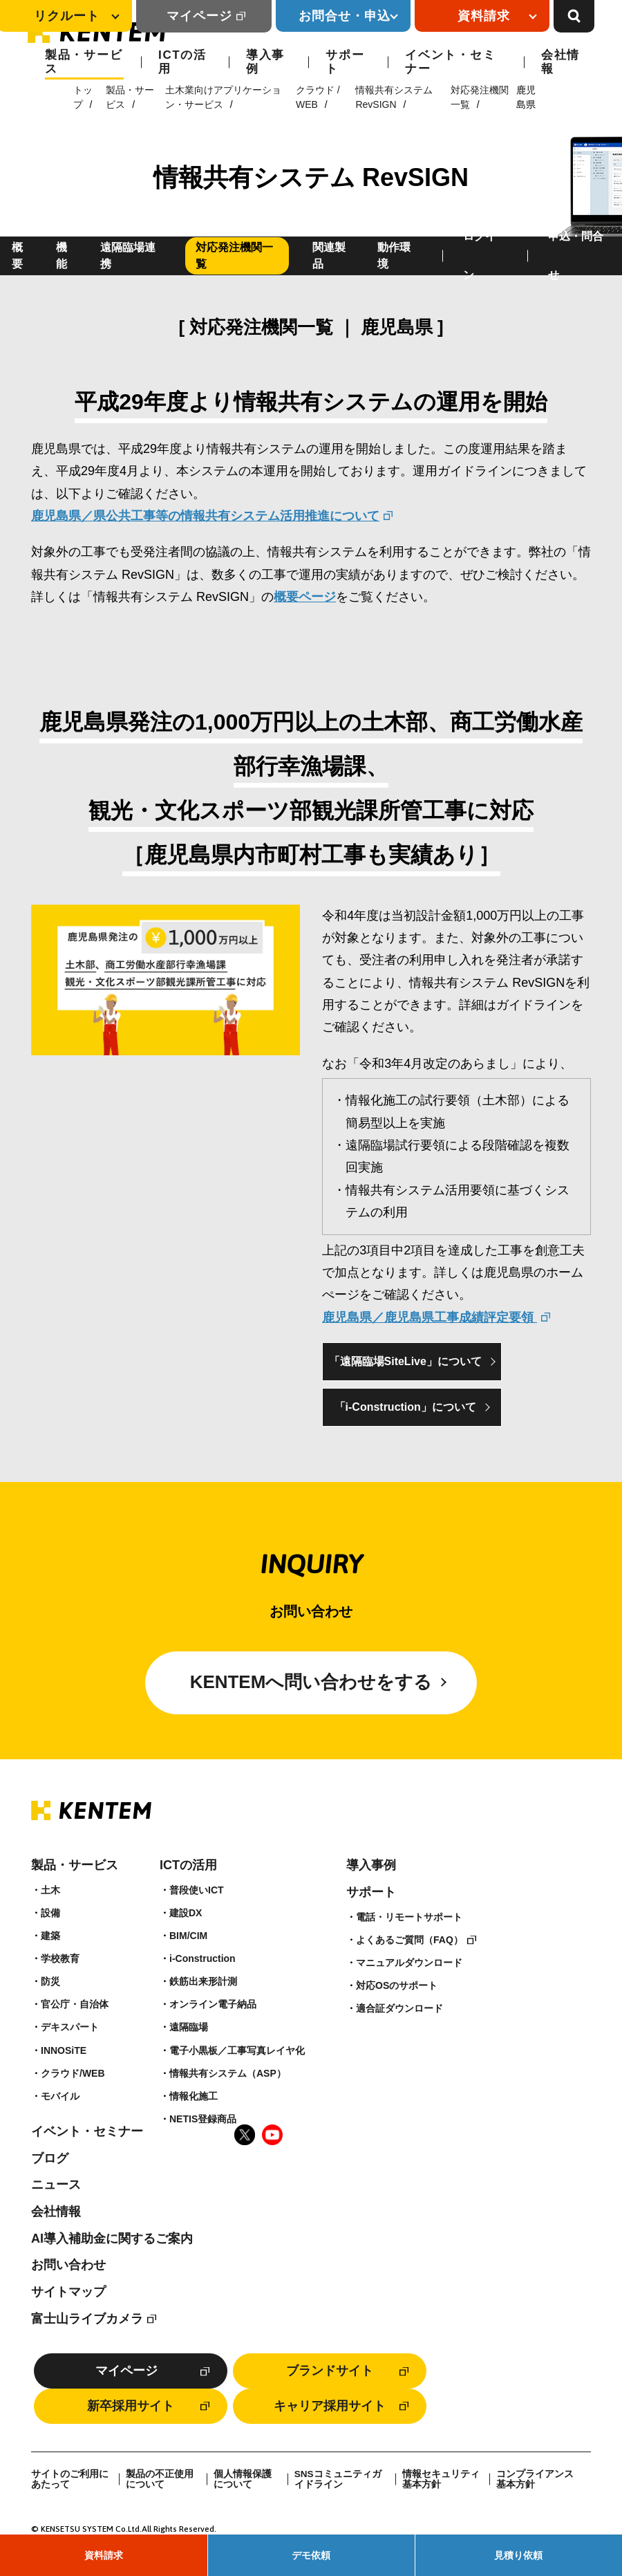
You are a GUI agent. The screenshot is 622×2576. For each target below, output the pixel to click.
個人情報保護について (243, 2479)
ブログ (49, 2158)
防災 (50, 1981)
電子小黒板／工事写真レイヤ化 (237, 2050)
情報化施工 (193, 2096)
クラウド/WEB (73, 2073)
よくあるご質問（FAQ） (409, 1939)
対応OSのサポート (396, 1985)
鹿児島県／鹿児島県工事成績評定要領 (429, 1317)
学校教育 (60, 1958)
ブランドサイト (329, 2371)
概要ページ (305, 597)
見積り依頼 (518, 2555)
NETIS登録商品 (202, 2118)
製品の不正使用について (160, 2479)
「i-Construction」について (405, 1407)
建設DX (185, 1912)
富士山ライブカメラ (87, 2319)
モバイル (60, 2096)
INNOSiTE (63, 2050)
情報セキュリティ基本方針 (441, 2479)
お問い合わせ (68, 2265)
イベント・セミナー (450, 61)
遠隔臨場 (188, 2027)
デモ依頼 (311, 2555)
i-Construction (202, 1958)
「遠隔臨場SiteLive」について (405, 1361)
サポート (345, 61)
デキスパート (70, 2027)
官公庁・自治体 (75, 2004)
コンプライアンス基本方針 (535, 2479)
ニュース (56, 2185)
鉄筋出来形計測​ (203, 1981)
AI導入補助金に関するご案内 (112, 2238)
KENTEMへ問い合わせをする (311, 1682)
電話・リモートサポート (409, 1916)
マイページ (199, 16)
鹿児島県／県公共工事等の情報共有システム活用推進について (205, 516)
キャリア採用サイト (330, 2406)
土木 (50, 1890)
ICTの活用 (182, 61)
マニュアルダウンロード (409, 1962)
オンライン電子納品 (212, 2004)
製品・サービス (83, 61)
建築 (50, 1935)
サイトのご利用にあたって (70, 2479)
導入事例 (265, 61)
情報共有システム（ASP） (227, 2073)
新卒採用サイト (130, 2406)
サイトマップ (68, 2292)
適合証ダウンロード (399, 2008)
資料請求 (103, 2555)
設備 (50, 1912)
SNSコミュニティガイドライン (337, 2479)
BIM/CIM (188, 1935)
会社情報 (560, 61)
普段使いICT (196, 1890)
